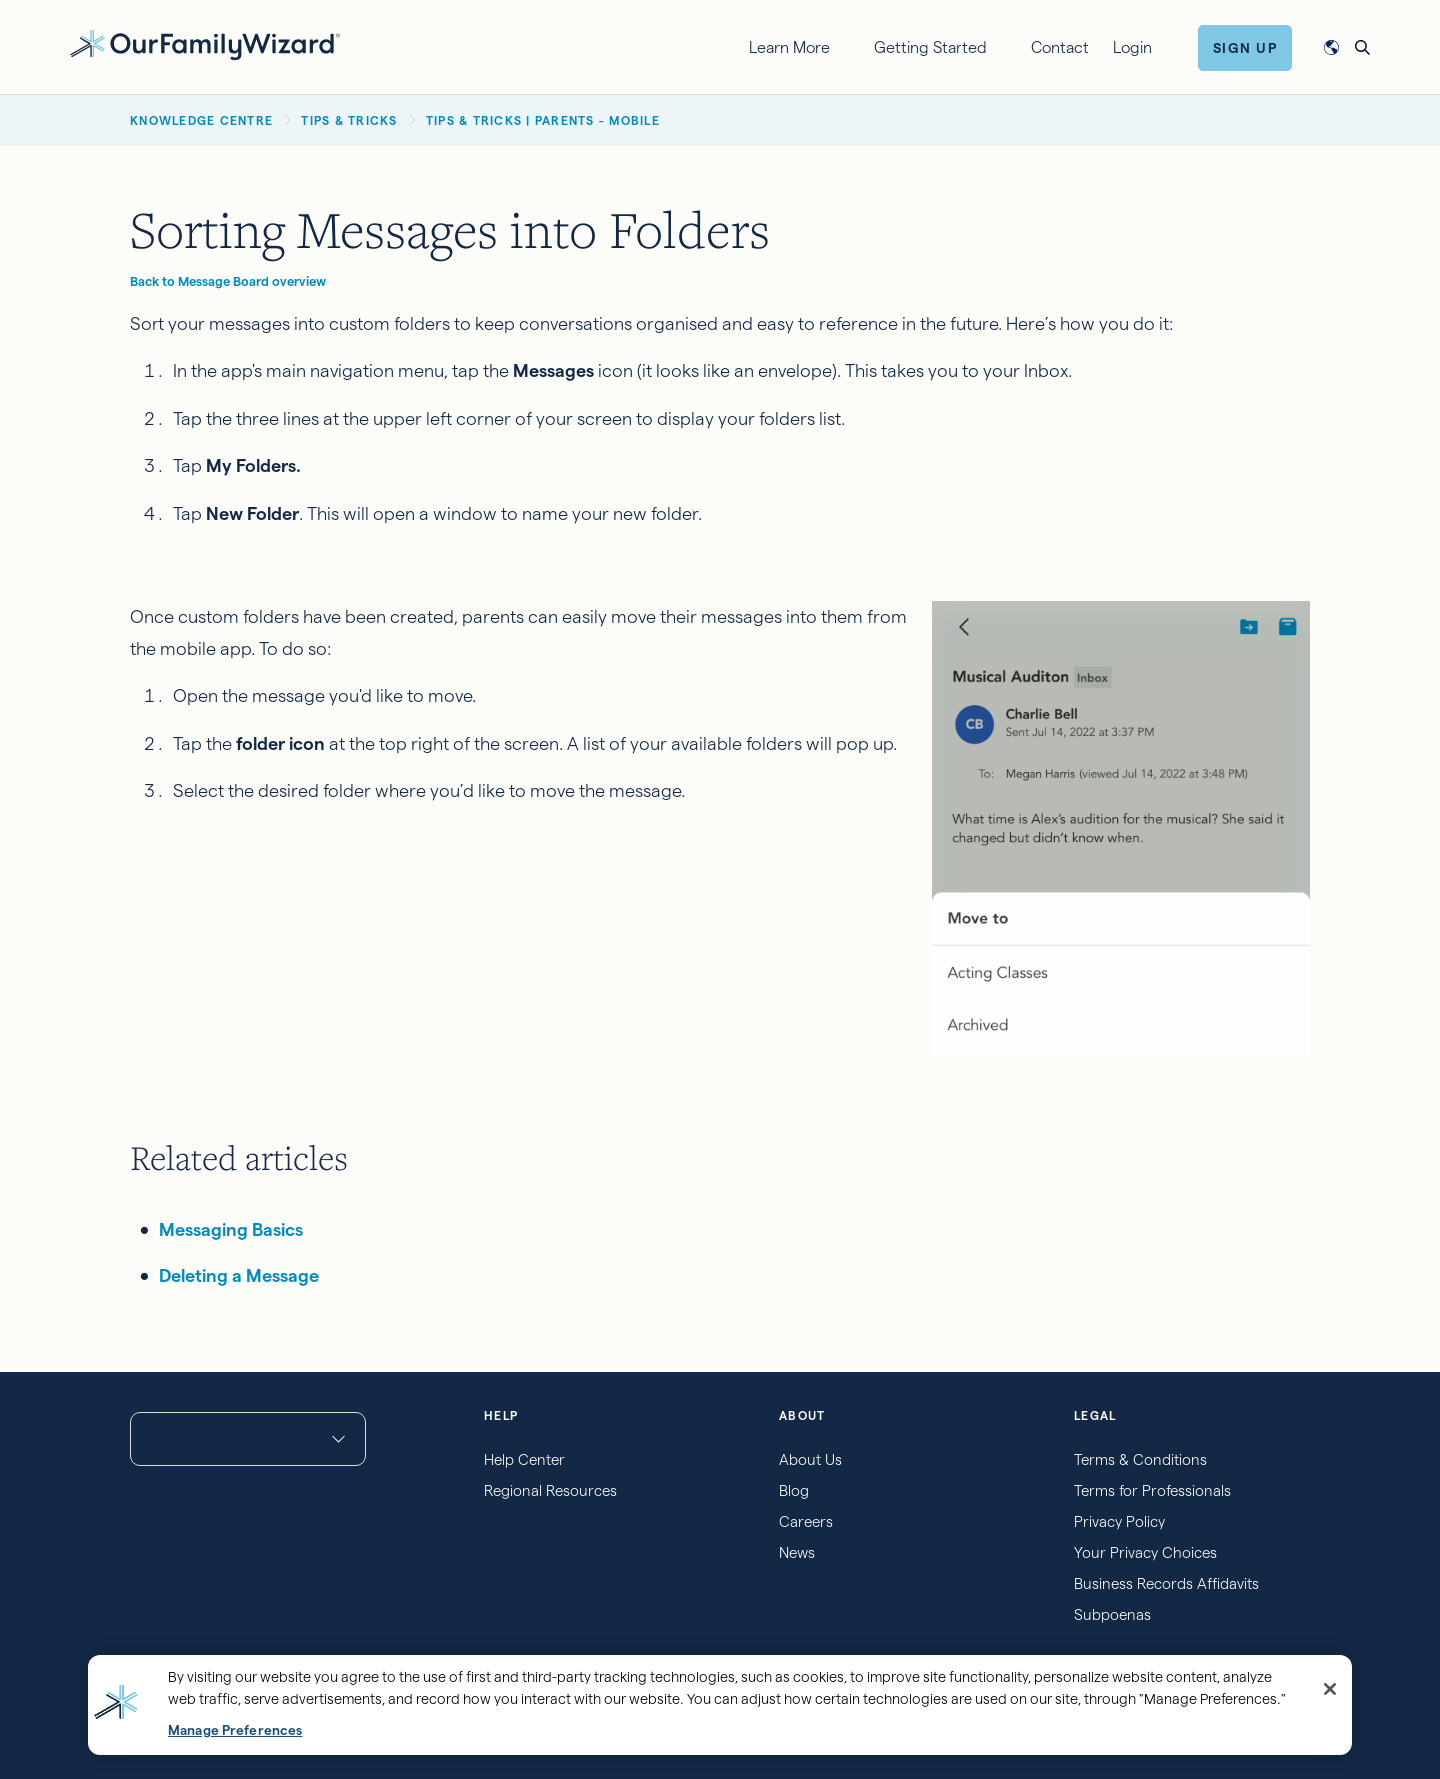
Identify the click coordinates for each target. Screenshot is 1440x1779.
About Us (810, 1459)
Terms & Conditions (1140, 1459)
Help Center (524, 1459)
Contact (1060, 47)
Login (1132, 47)
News (797, 1552)
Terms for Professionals (1152, 1490)
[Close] (1330, 1689)
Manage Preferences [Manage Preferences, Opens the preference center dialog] (235, 1730)
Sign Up (1245, 48)
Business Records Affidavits (1166, 1583)
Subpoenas (1112, 1614)
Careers (806, 1521)
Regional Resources (550, 1490)
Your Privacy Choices (1145, 1552)
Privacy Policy (1119, 1521)
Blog (794, 1490)
